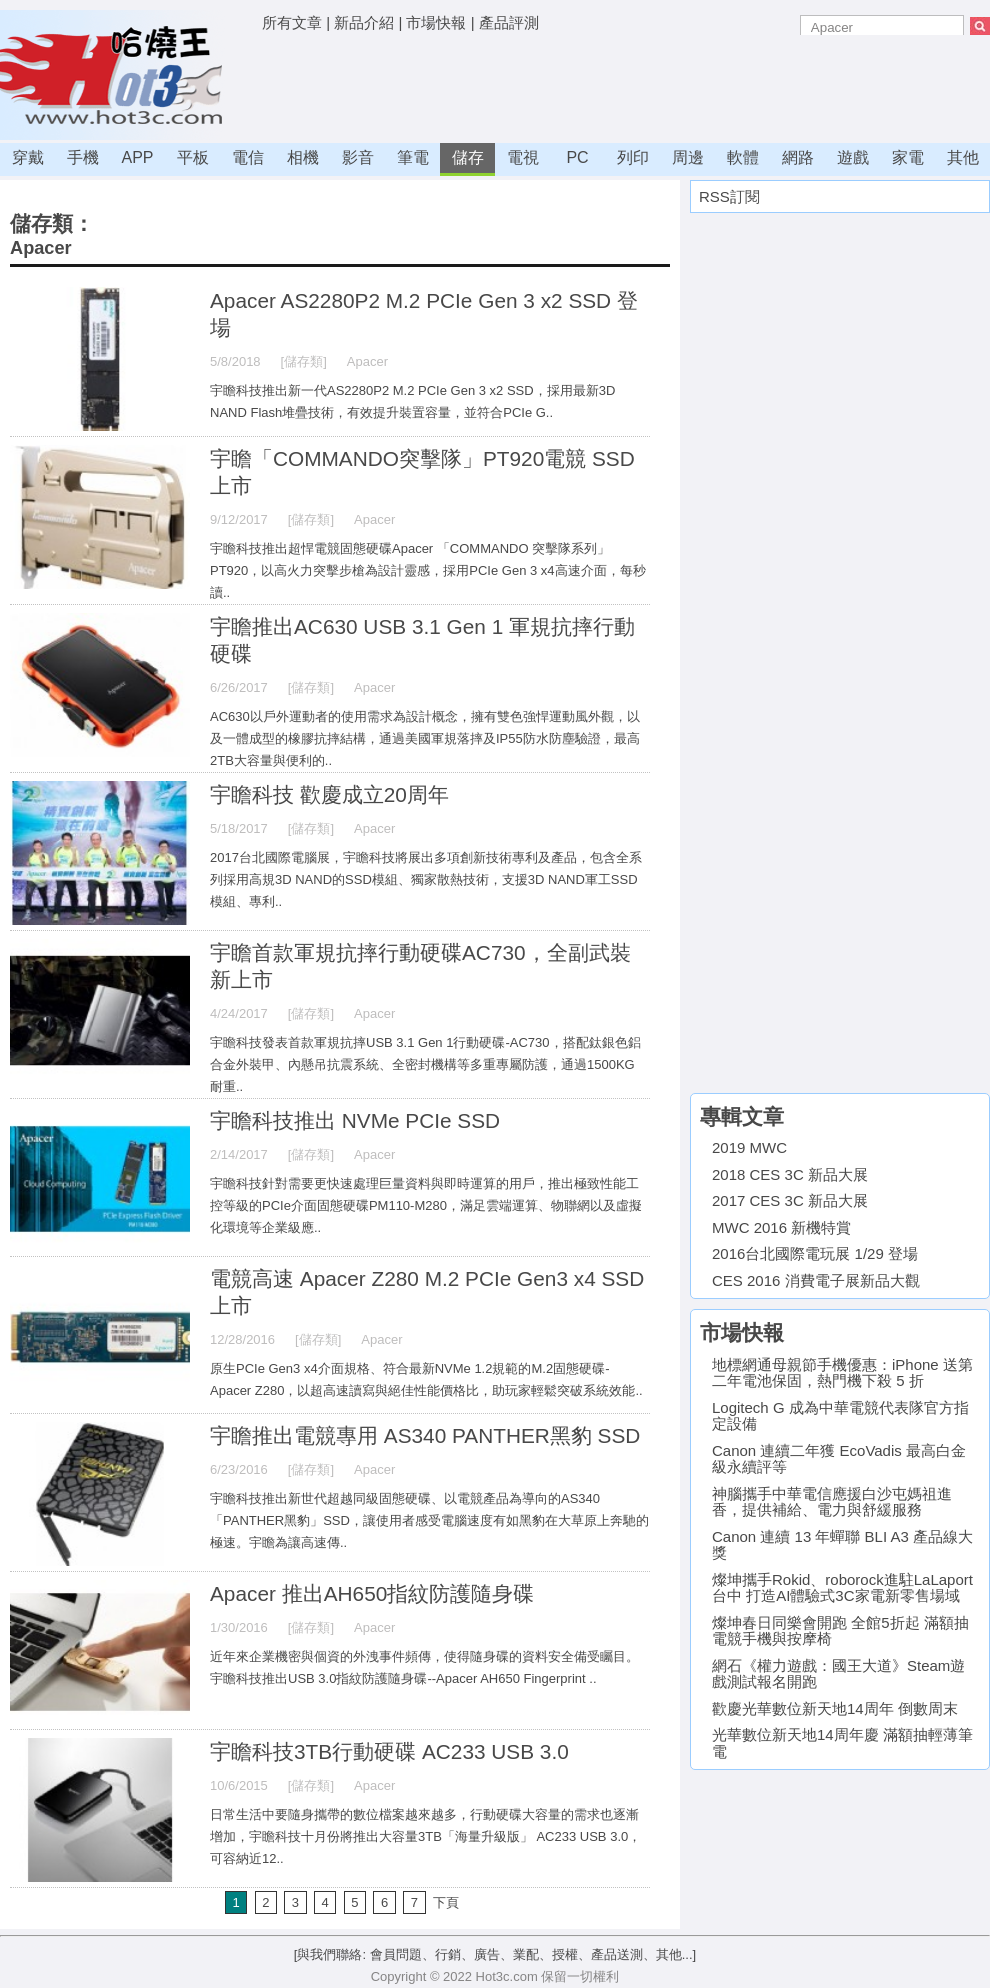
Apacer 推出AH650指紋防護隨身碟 (372, 1593)
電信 (248, 157)
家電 (908, 157)
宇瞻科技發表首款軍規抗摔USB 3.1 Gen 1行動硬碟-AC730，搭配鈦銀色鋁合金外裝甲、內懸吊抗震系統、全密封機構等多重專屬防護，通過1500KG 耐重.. (425, 1064)
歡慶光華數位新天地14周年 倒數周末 (835, 1708)
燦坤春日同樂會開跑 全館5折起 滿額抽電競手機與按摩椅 (840, 1631)
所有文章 (292, 22)
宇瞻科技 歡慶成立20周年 (329, 794)
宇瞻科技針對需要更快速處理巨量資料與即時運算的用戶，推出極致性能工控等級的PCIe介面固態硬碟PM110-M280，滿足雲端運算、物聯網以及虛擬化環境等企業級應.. (426, 1205)
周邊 (688, 157)
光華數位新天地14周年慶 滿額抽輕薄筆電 (842, 1743)
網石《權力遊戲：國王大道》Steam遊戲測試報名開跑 (838, 1674)
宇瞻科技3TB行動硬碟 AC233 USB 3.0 (389, 1751)
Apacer (41, 248)
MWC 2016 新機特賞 (781, 1227)
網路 (798, 157)
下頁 (446, 1902)
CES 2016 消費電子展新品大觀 (816, 1280)
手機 (83, 157)
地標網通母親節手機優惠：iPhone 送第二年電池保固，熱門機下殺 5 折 (842, 1373)
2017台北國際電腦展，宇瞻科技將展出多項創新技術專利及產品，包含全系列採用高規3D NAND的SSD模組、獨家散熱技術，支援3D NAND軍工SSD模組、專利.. (426, 879)
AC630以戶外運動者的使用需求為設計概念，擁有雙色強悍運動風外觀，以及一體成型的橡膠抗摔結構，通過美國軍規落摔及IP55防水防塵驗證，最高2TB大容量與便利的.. (425, 738)
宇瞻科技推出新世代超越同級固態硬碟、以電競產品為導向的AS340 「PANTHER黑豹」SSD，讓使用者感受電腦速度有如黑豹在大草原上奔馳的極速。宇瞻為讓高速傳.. (429, 1520)
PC (577, 157)
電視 (523, 157)
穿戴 (28, 157)
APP (137, 157)
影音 (358, 157)
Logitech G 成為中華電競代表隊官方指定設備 (840, 1416)
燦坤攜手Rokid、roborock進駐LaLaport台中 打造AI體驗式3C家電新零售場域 (842, 1588)
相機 (303, 157)
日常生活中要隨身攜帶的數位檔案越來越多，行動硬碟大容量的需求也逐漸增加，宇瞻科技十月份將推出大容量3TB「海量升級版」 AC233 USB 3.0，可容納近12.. (425, 1836)
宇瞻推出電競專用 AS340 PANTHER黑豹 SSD (425, 1435)
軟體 (743, 157)
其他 (963, 157)
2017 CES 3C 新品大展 (790, 1200)
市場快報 (436, 22)
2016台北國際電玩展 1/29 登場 (815, 1253)
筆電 (413, 157)
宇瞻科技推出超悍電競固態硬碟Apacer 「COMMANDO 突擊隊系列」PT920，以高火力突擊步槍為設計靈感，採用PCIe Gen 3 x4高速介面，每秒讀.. (428, 570)
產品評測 (509, 22)
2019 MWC (749, 1147)
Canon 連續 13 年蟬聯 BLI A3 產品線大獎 (842, 1545)
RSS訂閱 (729, 196)
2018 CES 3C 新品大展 (790, 1174)
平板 (193, 157)
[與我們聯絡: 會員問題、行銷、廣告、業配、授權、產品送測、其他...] (495, 1954)
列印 (633, 157)
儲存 (468, 157)
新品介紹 (364, 22)
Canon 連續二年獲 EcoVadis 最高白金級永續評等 (839, 1459)
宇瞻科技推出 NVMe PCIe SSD (355, 1120)
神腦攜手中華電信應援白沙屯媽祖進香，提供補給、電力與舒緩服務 (832, 1502)
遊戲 (853, 157)
